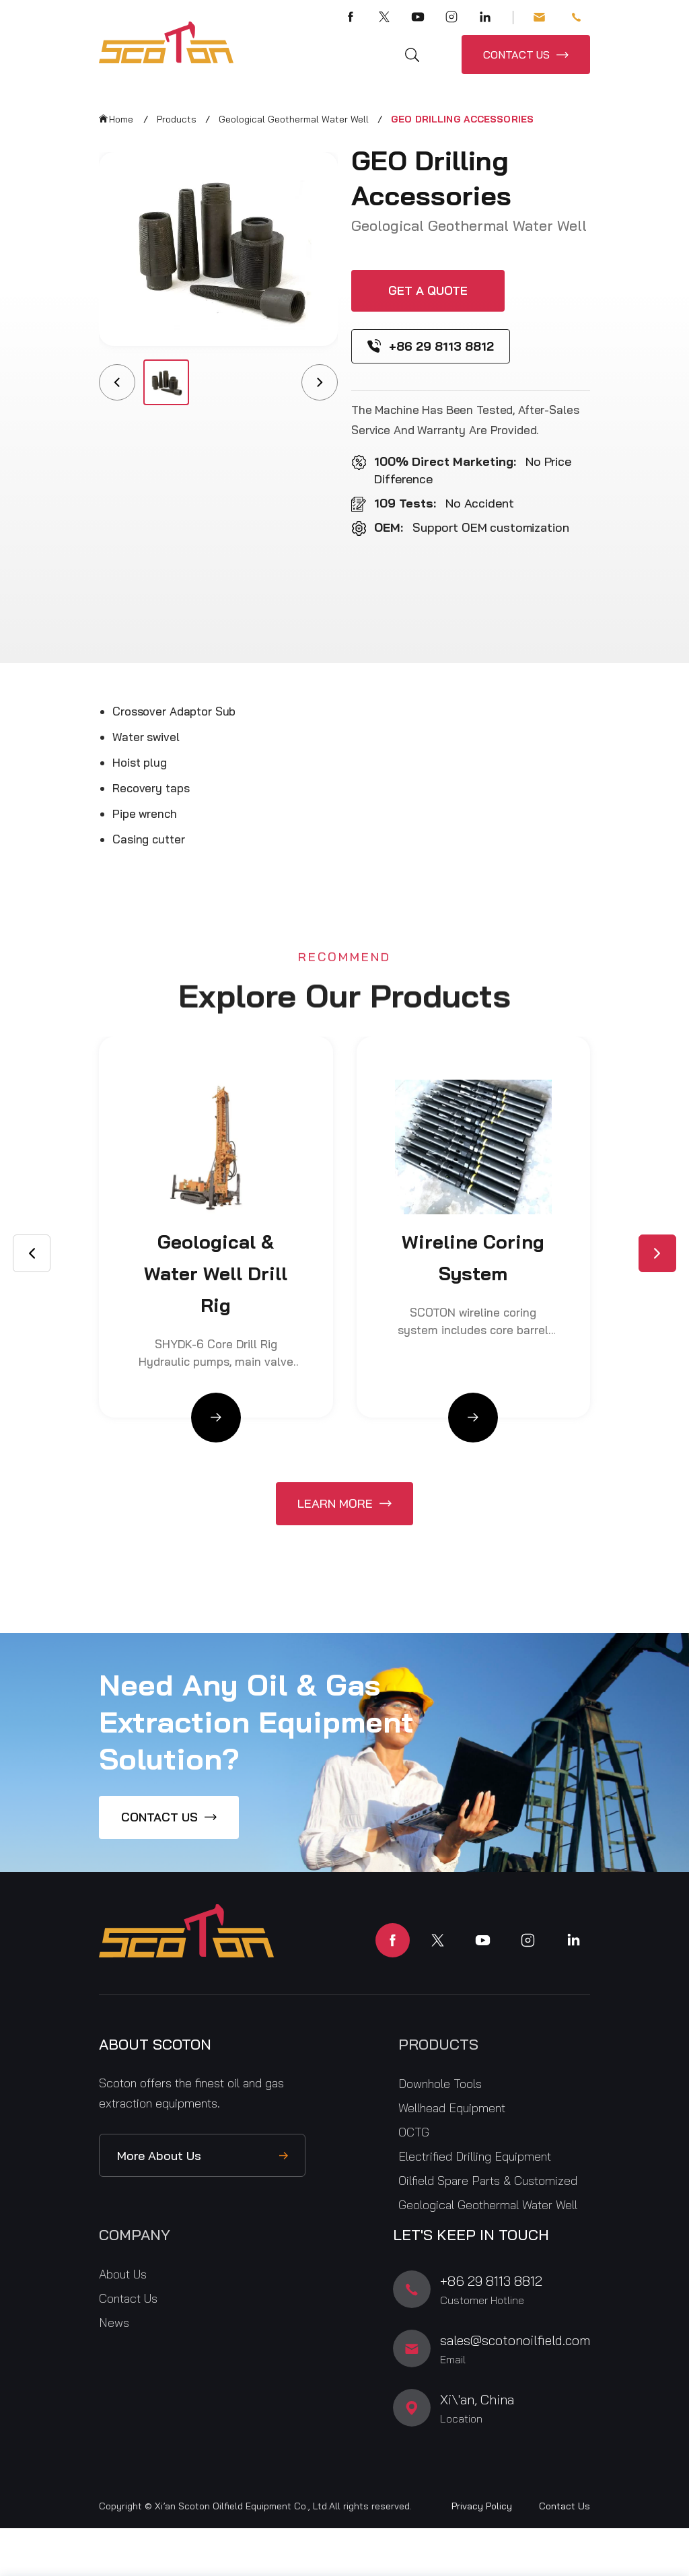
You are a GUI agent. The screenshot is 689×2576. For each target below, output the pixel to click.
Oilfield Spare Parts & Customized (487, 2180)
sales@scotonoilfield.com (539, 17)
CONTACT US (516, 54)
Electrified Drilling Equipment (474, 2156)
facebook (392, 1940)
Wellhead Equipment (451, 2108)
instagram (528, 1940)
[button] (657, 1253)
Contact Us (128, 2298)
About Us (123, 2274)
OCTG (413, 2132)
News (114, 2322)
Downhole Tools (440, 2083)
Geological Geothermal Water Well (294, 119)
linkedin (573, 1940)
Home (121, 119)
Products (176, 119)
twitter (438, 1940)
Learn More (335, 1503)
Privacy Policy (481, 2506)
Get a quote (428, 290)
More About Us (159, 2155)
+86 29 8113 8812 (576, 17)
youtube (483, 1940)
